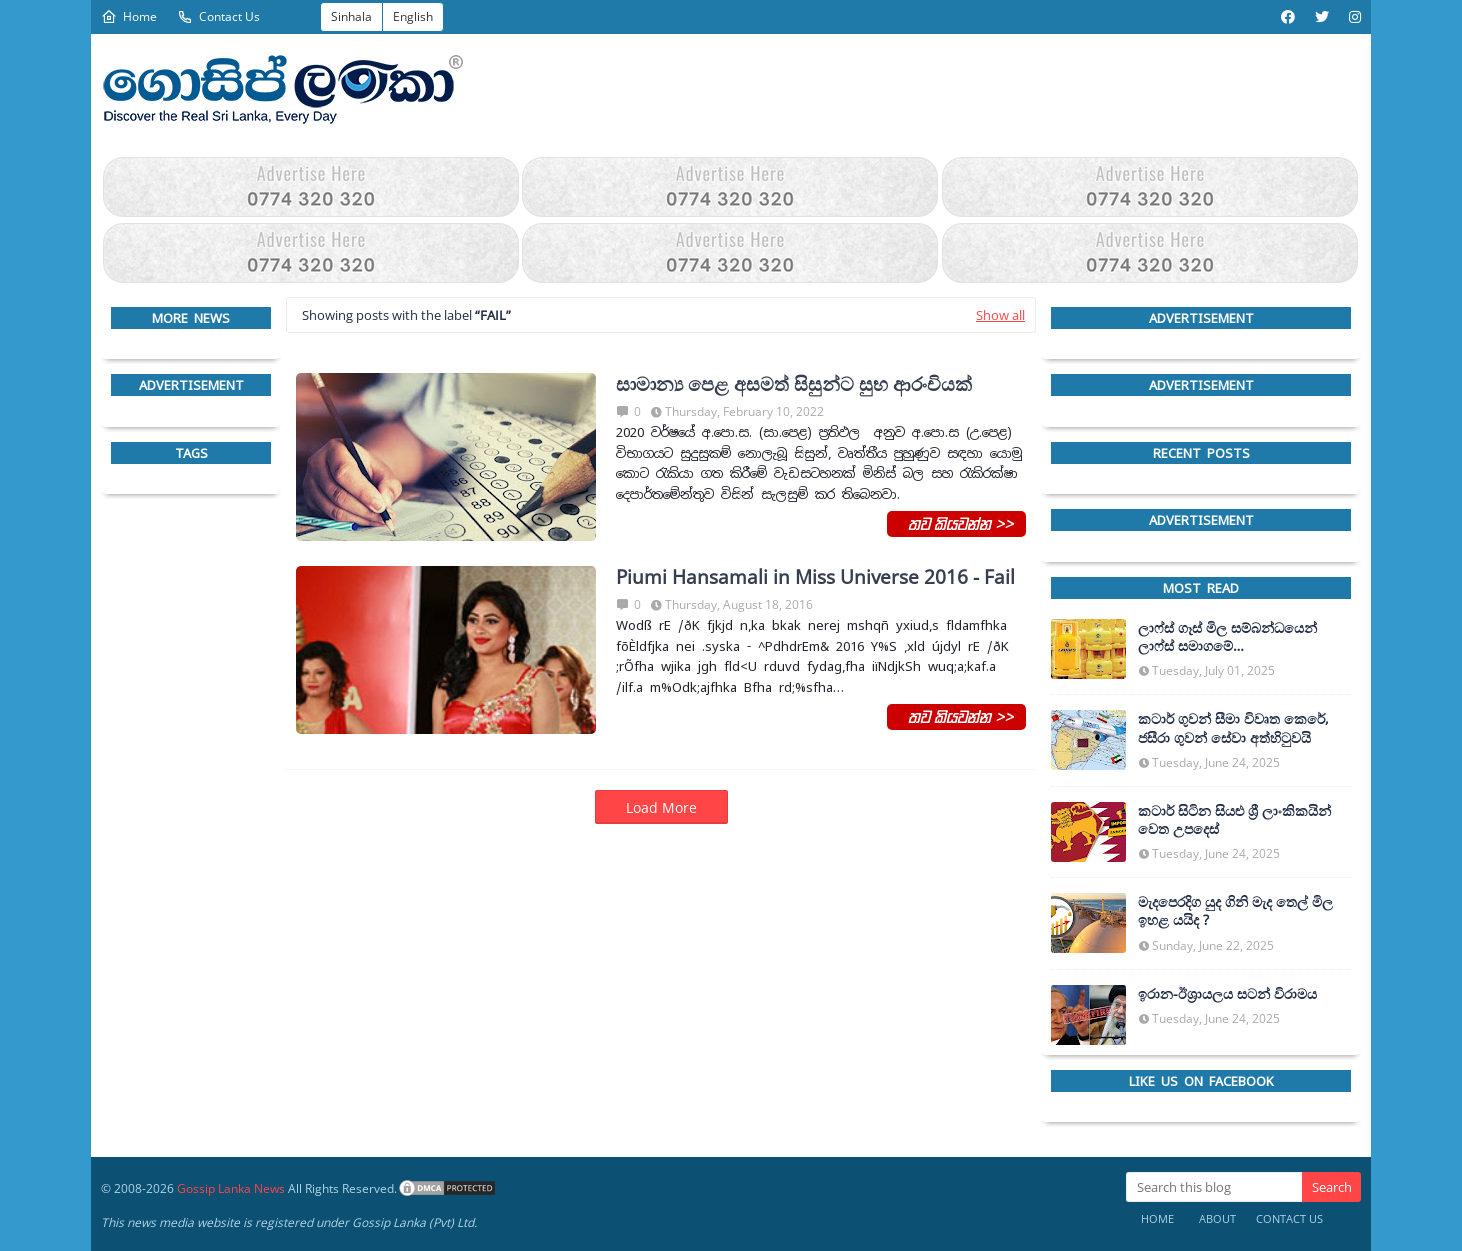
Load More (661, 807)
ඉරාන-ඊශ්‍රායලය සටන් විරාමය (1227, 994)
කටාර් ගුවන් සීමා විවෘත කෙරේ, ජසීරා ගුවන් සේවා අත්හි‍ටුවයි (1233, 728)
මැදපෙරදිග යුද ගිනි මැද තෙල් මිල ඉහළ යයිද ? (1235, 911)
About (1217, 1218)
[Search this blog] (1214, 1187)
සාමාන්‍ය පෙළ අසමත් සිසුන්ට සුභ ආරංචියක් (794, 384)
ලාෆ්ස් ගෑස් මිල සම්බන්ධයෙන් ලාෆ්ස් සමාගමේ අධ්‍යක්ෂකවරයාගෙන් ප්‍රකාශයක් (1233, 637)
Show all (1000, 315)
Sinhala (351, 16)
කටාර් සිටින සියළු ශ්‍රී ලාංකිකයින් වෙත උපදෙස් (1234, 820)
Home (129, 16)
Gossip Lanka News (231, 1188)
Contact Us (218, 16)
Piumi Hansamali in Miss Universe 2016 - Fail (815, 577)
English (413, 16)
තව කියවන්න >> (956, 523)
